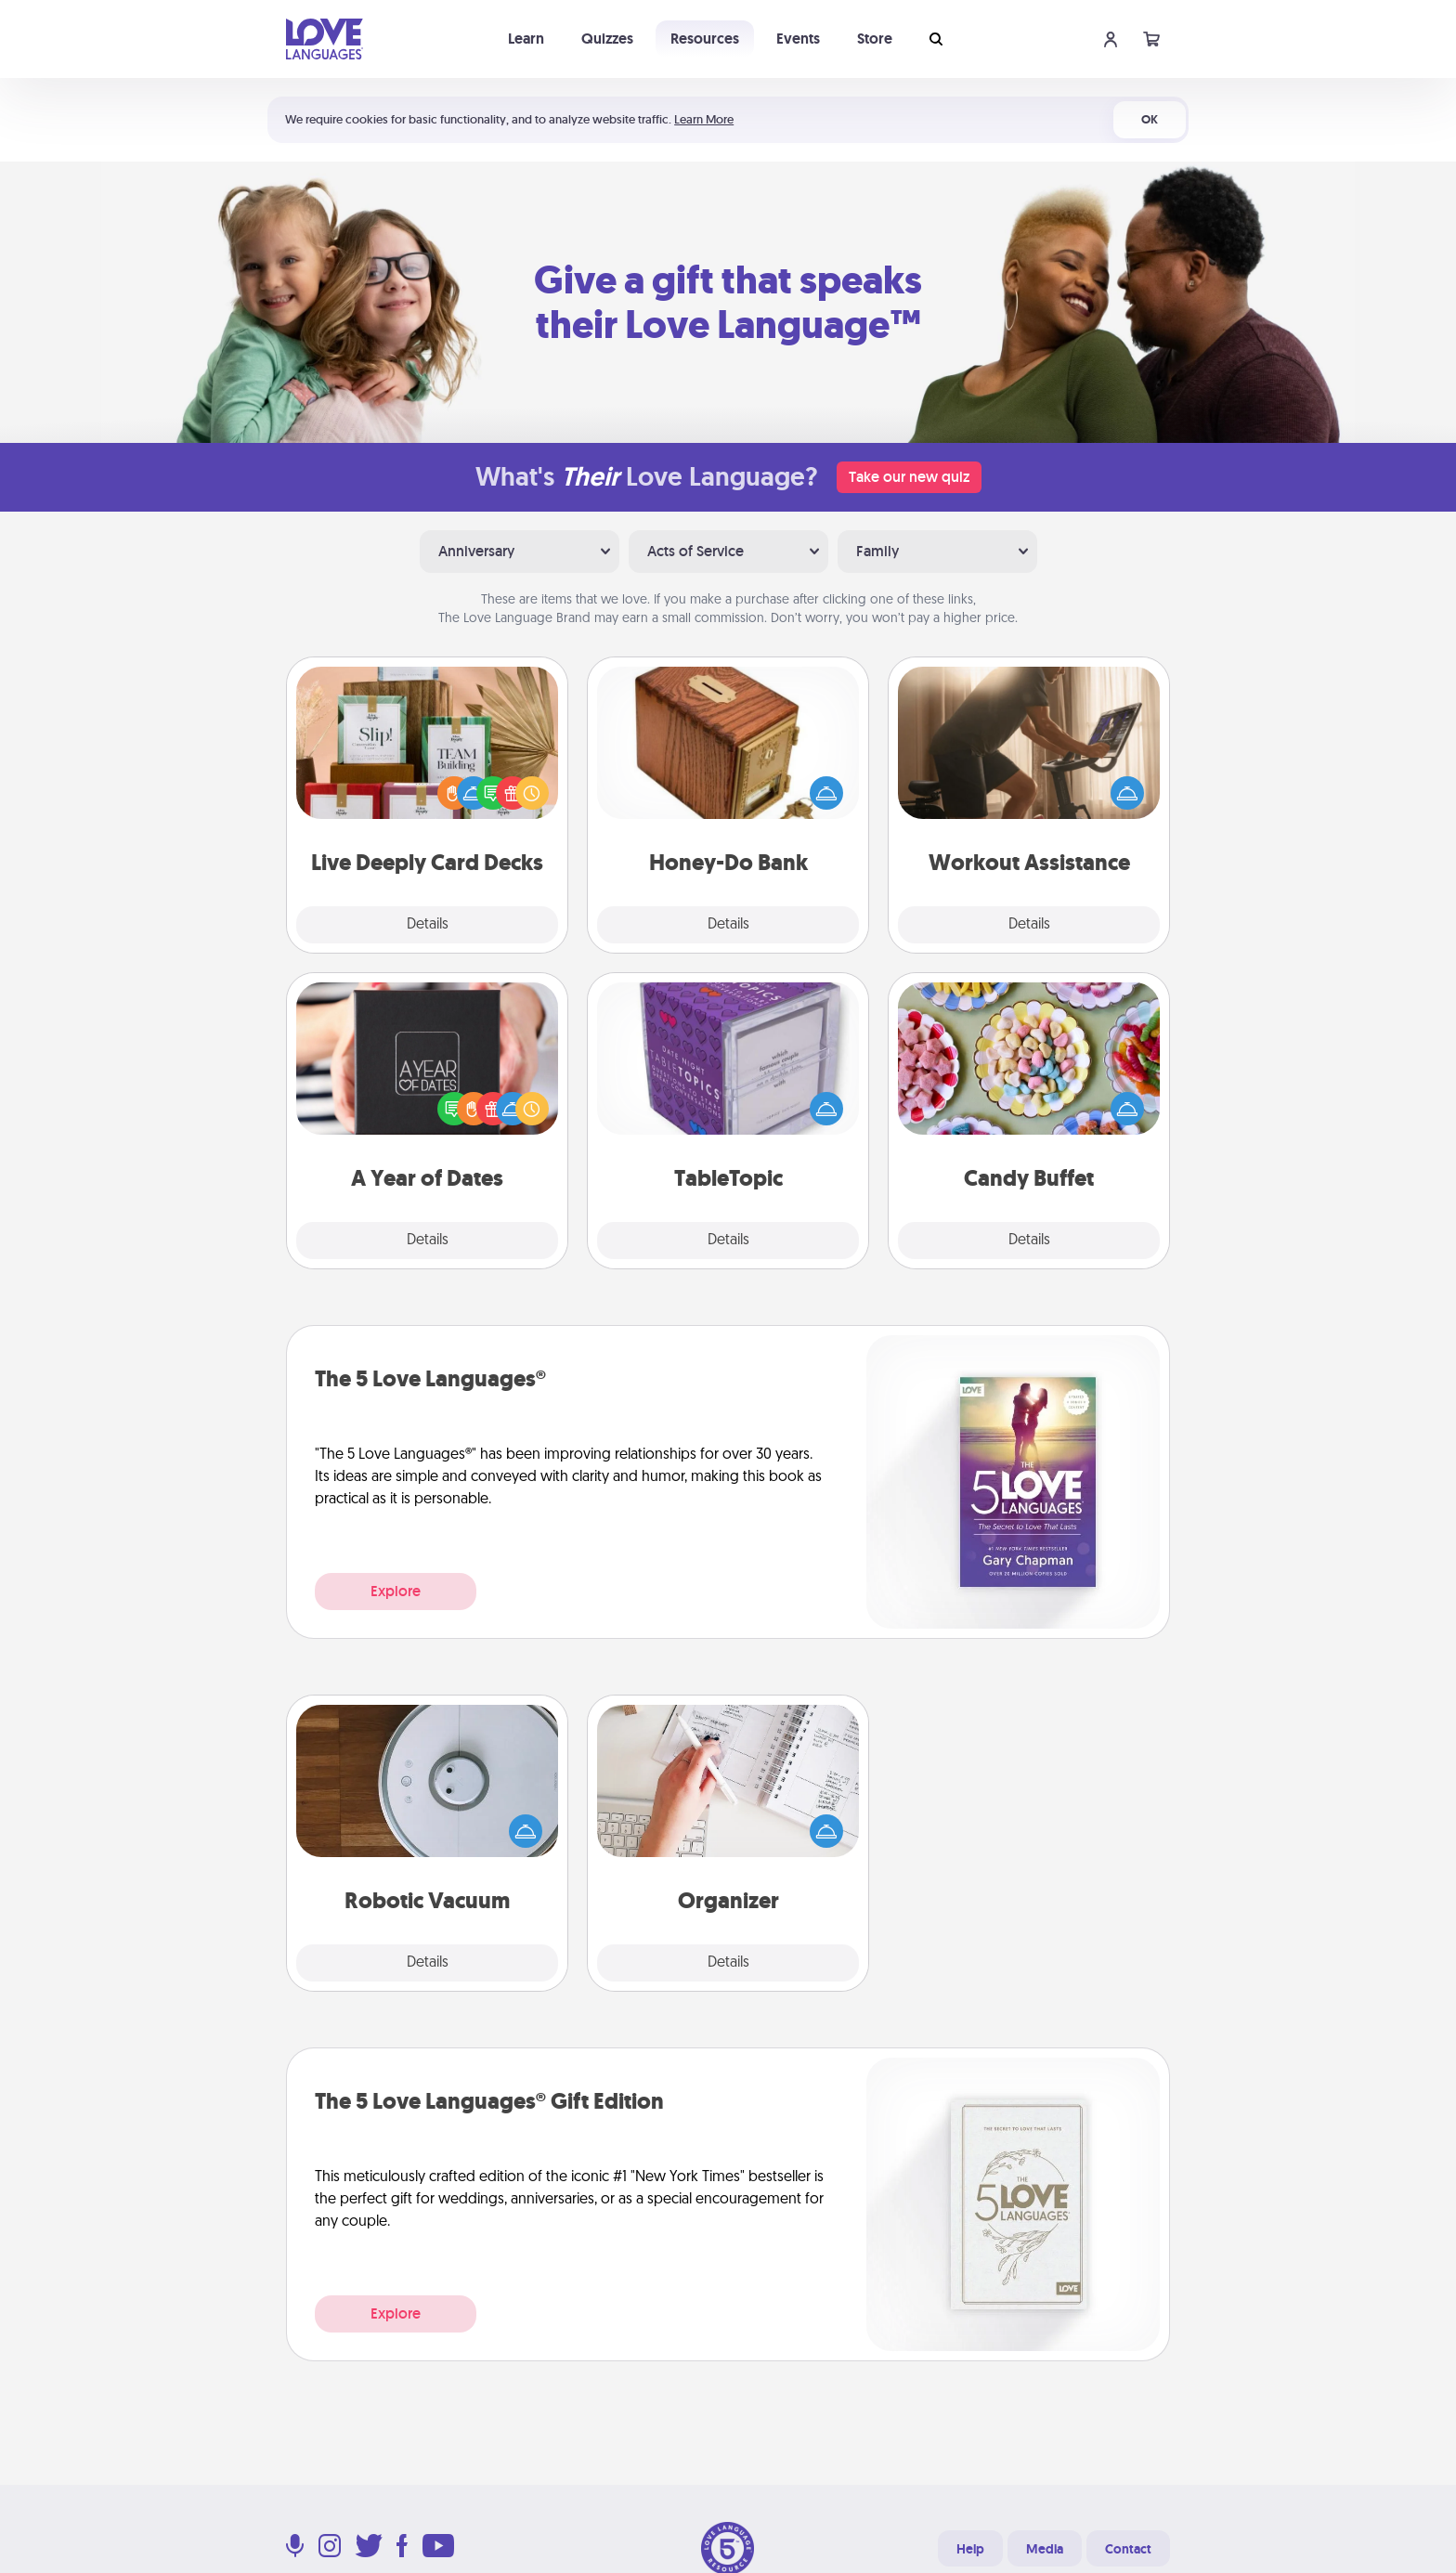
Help (970, 2549)
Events (798, 38)
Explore (395, 1591)
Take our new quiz (909, 477)
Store (874, 38)
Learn (526, 38)
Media (1044, 2549)
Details (427, 924)
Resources (704, 38)
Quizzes (607, 38)
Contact (1128, 2549)
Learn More (704, 119)
